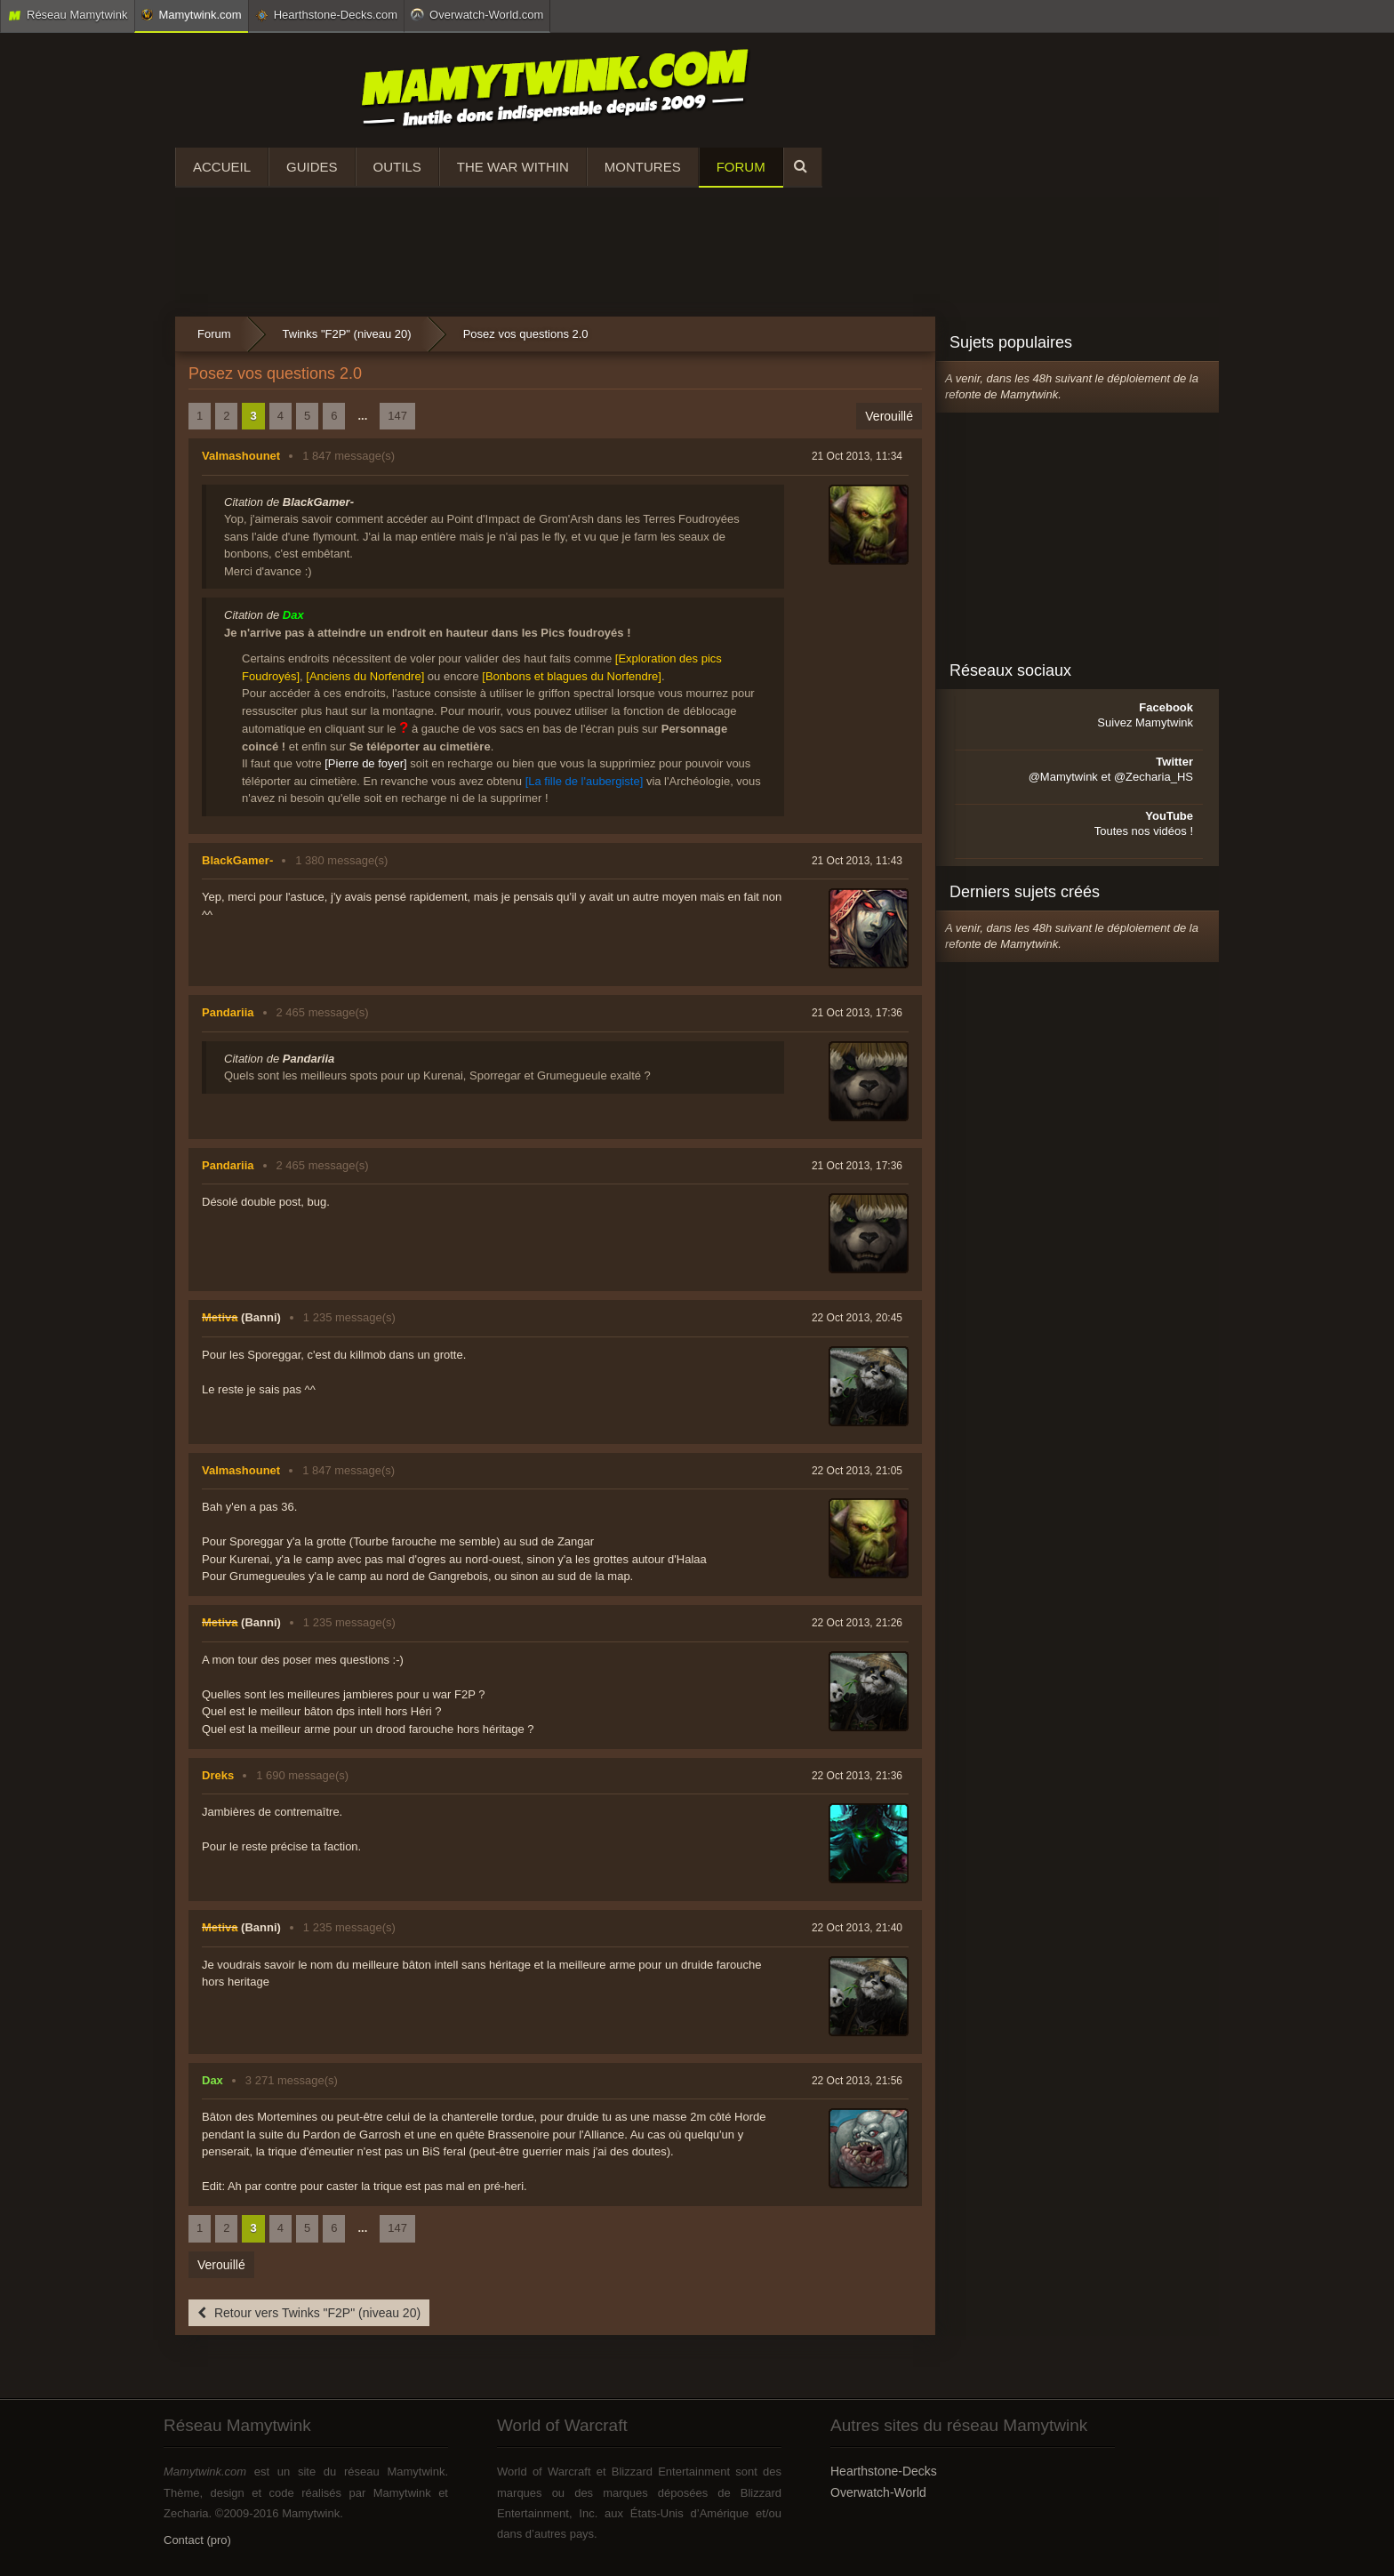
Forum (741, 166)
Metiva (219, 1317)
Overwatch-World (878, 2492)
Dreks (218, 1775)
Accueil (222, 166)
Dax (212, 2080)
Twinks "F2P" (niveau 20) (347, 334)
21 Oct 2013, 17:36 (857, 1013)
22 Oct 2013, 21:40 (857, 1928)
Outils (397, 166)
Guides (312, 166)
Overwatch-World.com (477, 14)
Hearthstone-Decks (883, 2471)
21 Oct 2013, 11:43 (857, 861)
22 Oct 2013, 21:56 (857, 2080)
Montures (643, 166)
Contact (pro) (197, 2540)
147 (397, 415)
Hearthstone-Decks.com (326, 15)
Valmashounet (241, 455)
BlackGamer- (237, 860)
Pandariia (228, 1012)
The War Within (513, 166)
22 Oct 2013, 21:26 (857, 1623)
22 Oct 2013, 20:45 (857, 1318)
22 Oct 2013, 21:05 (857, 1471)
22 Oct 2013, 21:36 (857, 1775)
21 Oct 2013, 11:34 (857, 456)
